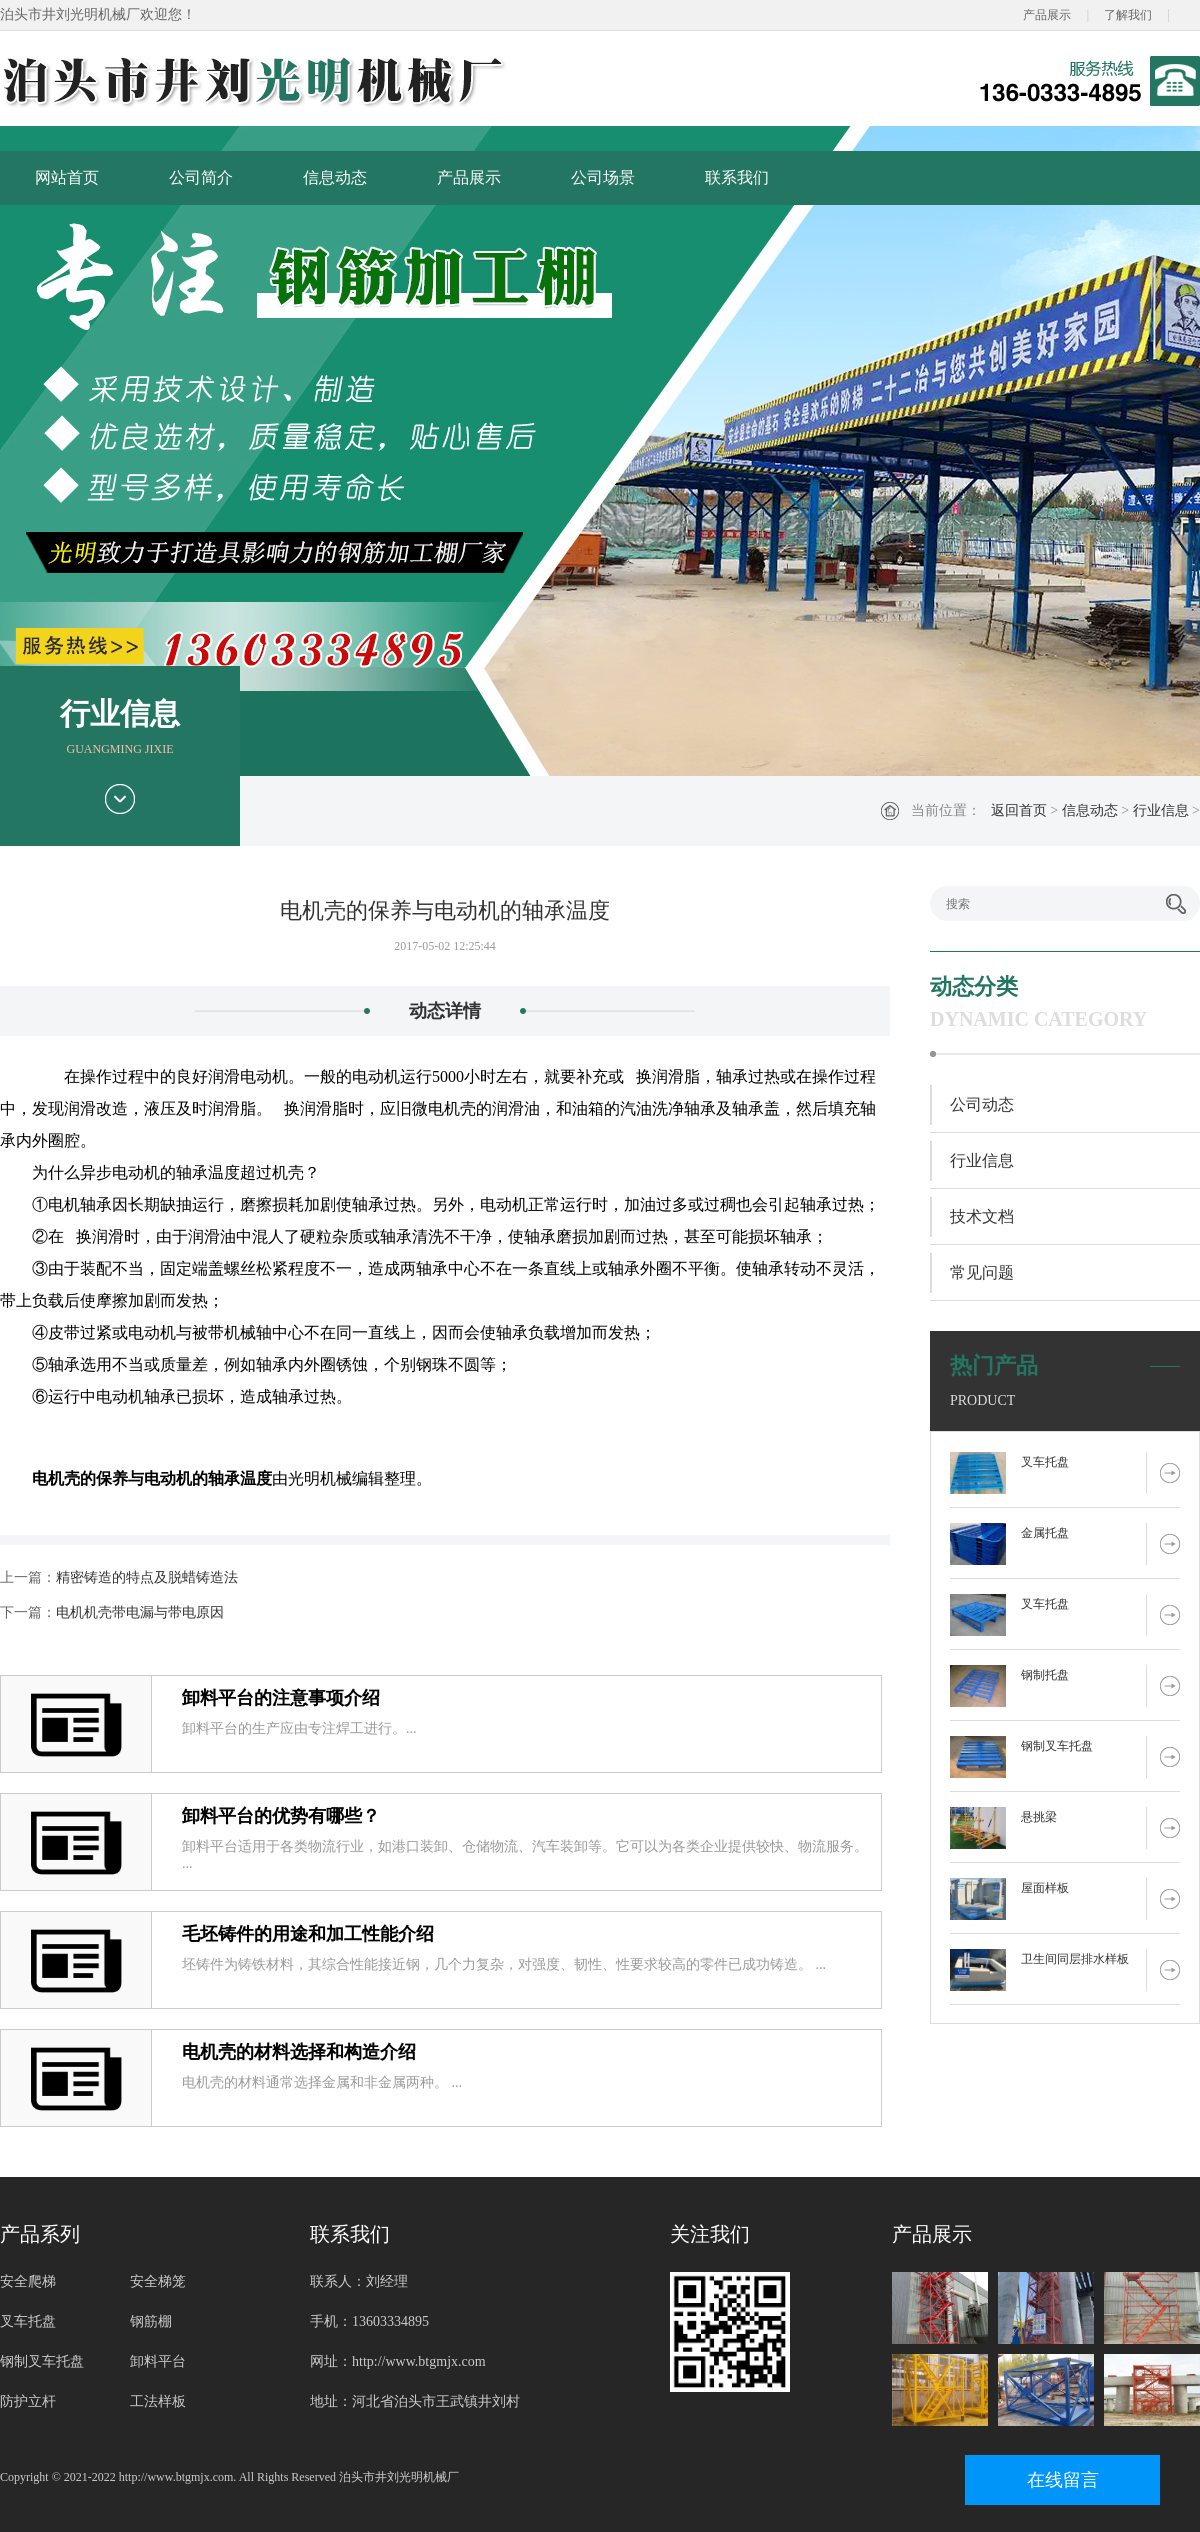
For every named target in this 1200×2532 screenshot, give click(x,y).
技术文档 (982, 1216)
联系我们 (737, 177)
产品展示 (1047, 15)
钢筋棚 (151, 2321)
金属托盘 (1045, 1533)
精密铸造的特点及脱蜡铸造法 (147, 1577)
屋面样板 (1045, 1888)
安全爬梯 (28, 2281)
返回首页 (1019, 810)
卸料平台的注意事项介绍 (281, 1698)
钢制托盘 (1045, 1675)
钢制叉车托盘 (1057, 1746)
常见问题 (982, 1272)
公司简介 (201, 177)
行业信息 (1161, 810)
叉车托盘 (1045, 1462)
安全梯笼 (158, 2281)
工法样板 (158, 2401)
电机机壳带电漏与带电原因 (140, 1612)
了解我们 (1128, 15)
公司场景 (603, 177)
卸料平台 (158, 2361)
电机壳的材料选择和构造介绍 (299, 2052)
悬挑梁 (1039, 1817)
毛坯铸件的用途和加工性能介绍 (308, 1934)
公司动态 (982, 1104)
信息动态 (335, 177)
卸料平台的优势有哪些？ (281, 1816)
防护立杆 (28, 2401)
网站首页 (67, 177)
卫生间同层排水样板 (1075, 1959)
